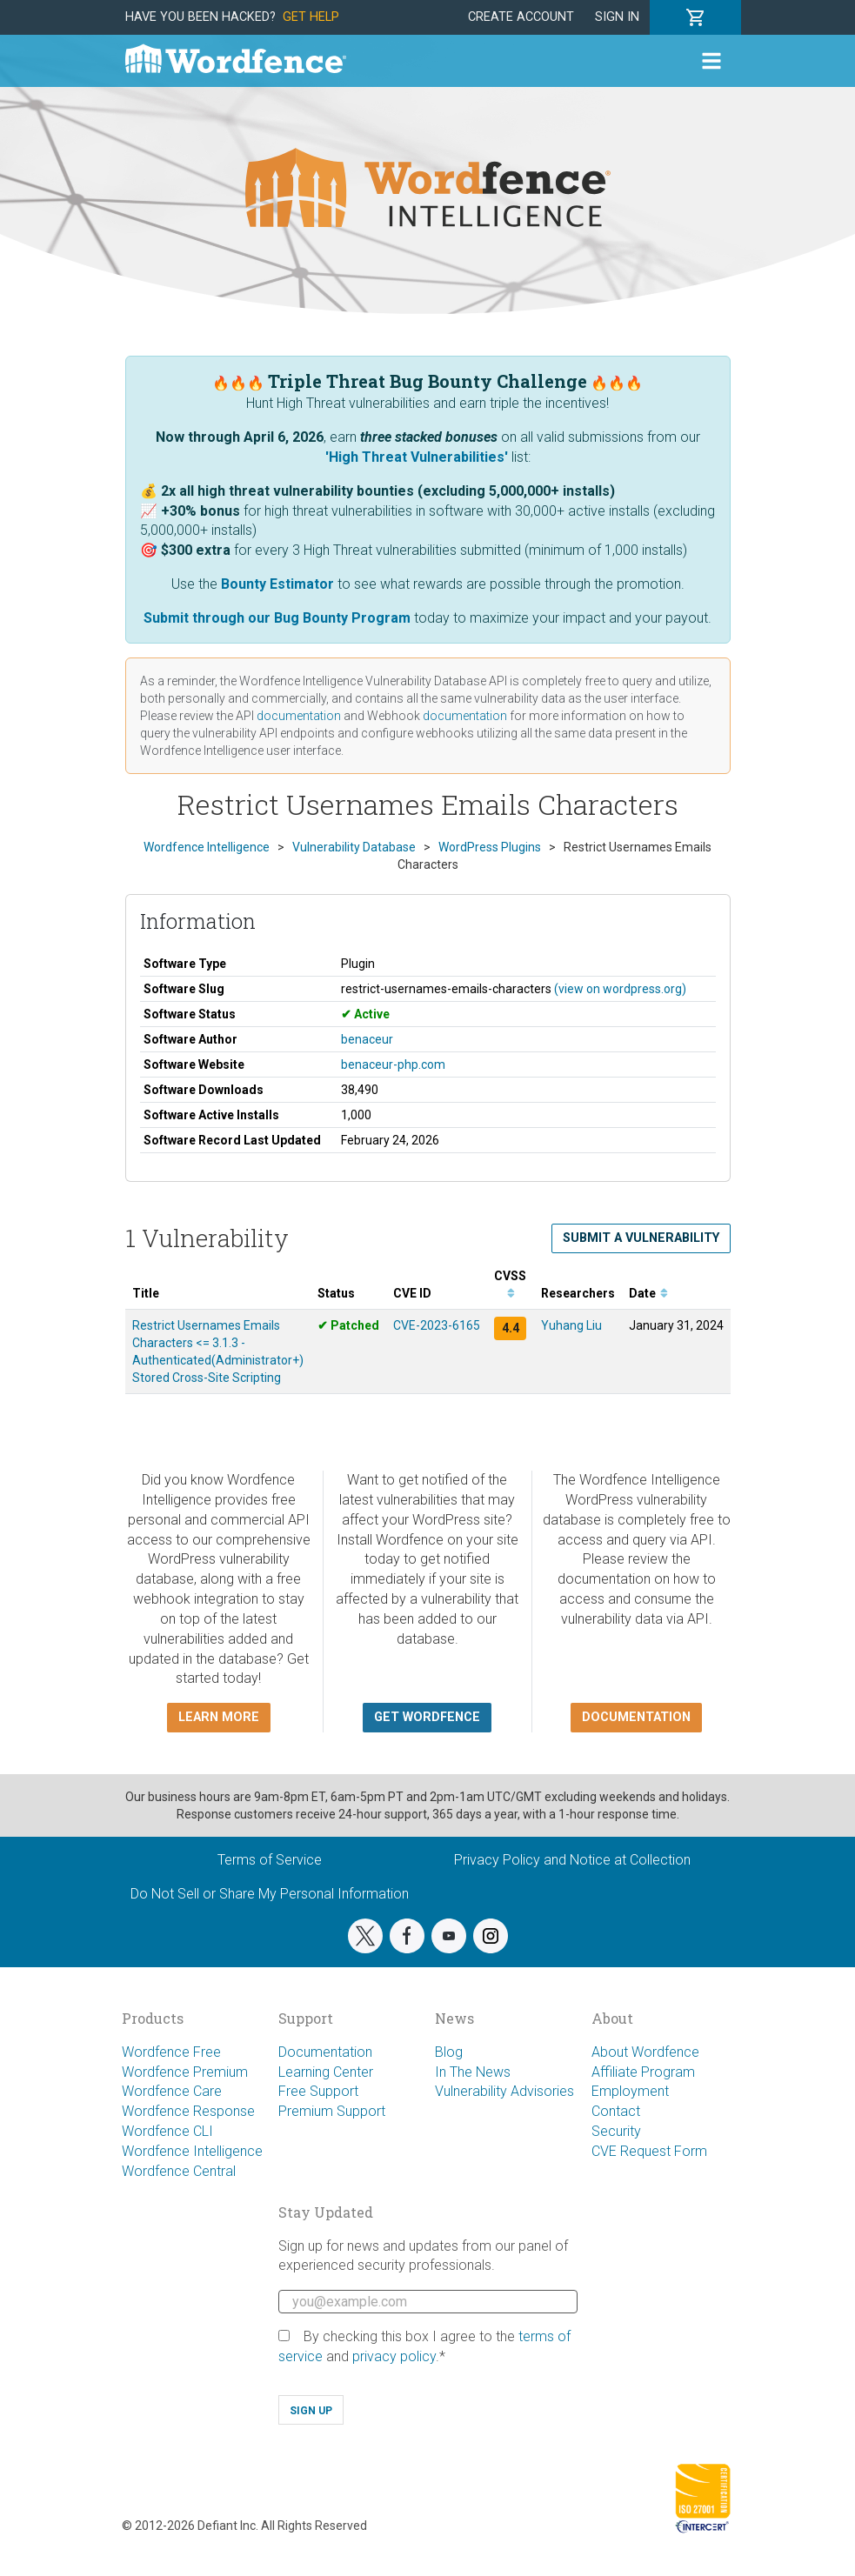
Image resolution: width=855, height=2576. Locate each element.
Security (616, 2131)
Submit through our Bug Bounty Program (277, 618)
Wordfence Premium (185, 2072)
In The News (473, 2072)
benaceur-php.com (393, 1064)
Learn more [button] (218, 1717)
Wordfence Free (171, 2052)
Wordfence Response (188, 2111)
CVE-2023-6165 (436, 1325)
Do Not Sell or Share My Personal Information (269, 1893)
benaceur (367, 1039)
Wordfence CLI (167, 2131)
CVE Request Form (649, 2151)
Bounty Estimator (277, 584)
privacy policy (394, 2356)
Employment (630, 2091)
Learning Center (325, 2072)
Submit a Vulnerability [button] (641, 1238)
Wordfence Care (172, 2091)
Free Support (318, 2091)
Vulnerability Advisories (504, 2091)
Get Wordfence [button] (427, 1717)
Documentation (325, 2052)
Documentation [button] (636, 1717)
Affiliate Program (643, 2072)
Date (648, 1293)
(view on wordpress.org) (620, 989)
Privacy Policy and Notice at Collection (572, 1860)
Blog (449, 2052)
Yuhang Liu (571, 1325)
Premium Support (331, 2111)
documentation (299, 716)
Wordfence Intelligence (192, 2151)
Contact (615, 2111)
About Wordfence (645, 2052)
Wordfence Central (179, 2171)
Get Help (311, 17)
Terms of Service (269, 1860)
